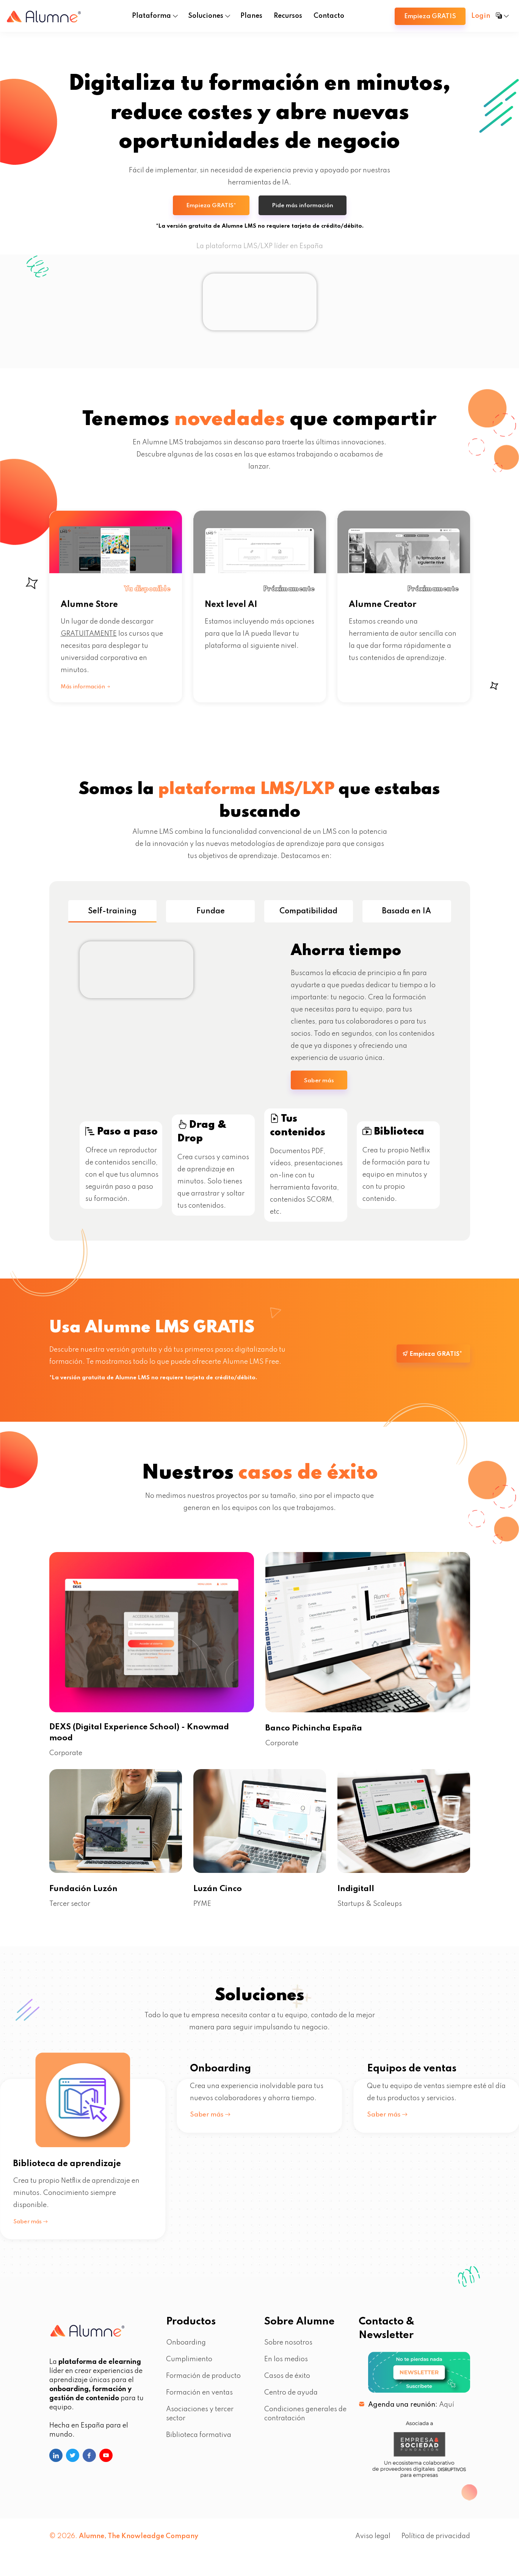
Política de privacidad (435, 2544)
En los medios (286, 2367)
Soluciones (205, 16)
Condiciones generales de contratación (305, 2422)
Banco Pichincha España (320, 1733)
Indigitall (358, 1897)
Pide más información (304, 208)
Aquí (446, 2413)
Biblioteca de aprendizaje (76, 2171)
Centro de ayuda (291, 2401)
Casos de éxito (287, 2384)
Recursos (288, 16)
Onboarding (220, 2171)
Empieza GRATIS (430, 16)
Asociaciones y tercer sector (200, 2422)
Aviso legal (372, 2544)
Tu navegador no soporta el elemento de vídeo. (260, 305)
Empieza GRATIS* (209, 208)
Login (480, 16)
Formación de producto (203, 2384)
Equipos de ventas (411, 2171)
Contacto (329, 16)
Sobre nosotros (288, 2351)
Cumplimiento (189, 2367)
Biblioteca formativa (198, 2443)
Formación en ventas (199, 2401)
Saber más (320, 1085)
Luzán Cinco (220, 1897)
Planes (251, 16)
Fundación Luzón (87, 1897)
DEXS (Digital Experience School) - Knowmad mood (151, 1740)
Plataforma (151, 16)
